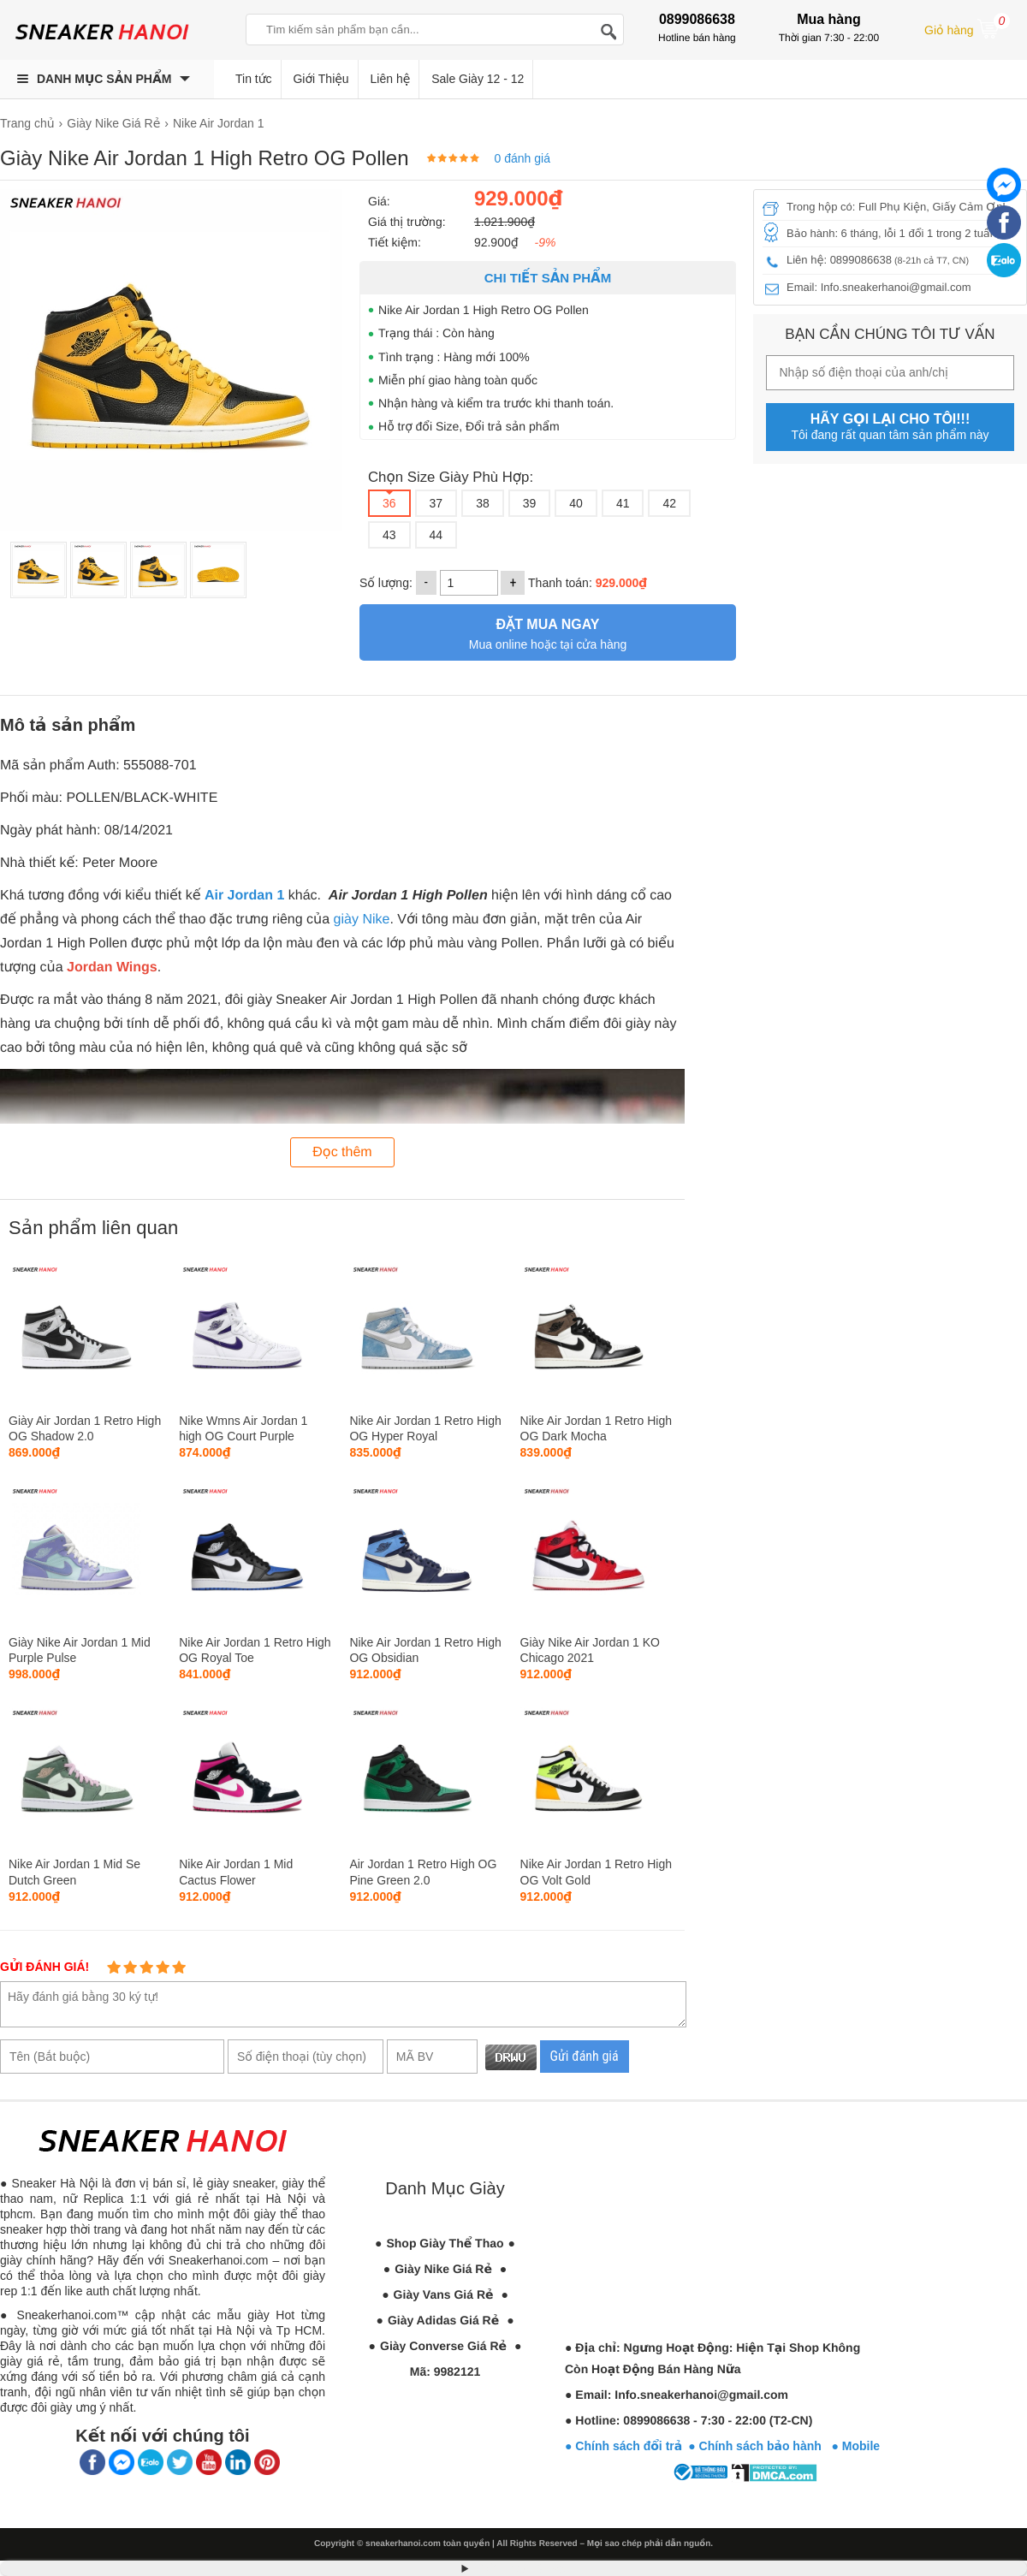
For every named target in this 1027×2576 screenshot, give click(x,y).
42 (669, 503)
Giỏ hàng (967, 28)
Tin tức (253, 79)
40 (576, 503)
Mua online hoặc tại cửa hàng (548, 632)
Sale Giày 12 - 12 (477, 79)
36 (389, 503)
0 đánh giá (522, 158)
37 (436, 503)
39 (530, 503)
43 (389, 535)
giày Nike (362, 919)
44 (436, 535)
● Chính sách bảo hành (759, 2446)
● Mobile (855, 2446)
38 (483, 503)
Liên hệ (391, 79)
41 (623, 503)
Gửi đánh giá (584, 2056)
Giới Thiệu (320, 79)
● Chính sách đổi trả (623, 2446)
